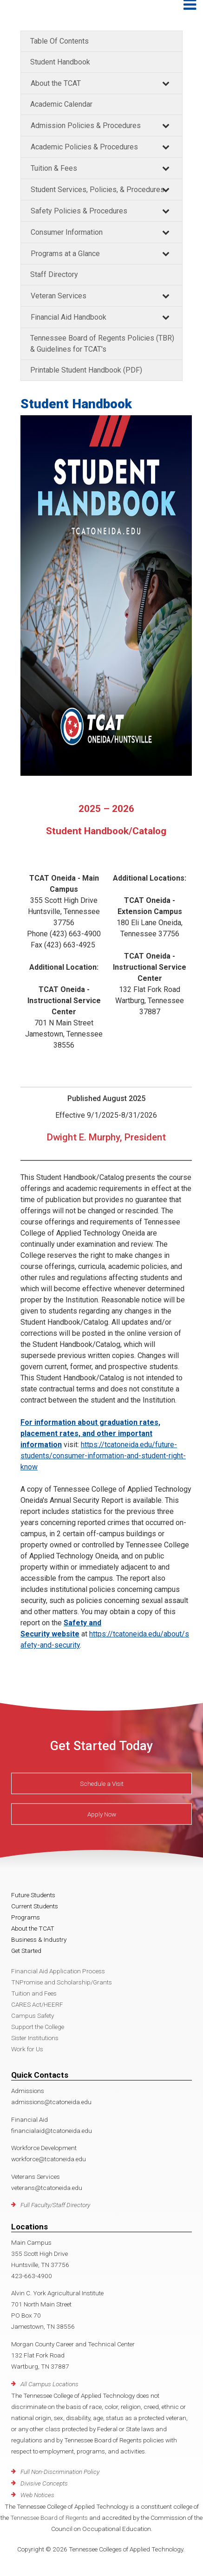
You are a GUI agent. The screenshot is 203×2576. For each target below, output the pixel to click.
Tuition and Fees (34, 1993)
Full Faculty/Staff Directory (55, 2205)
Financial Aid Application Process (58, 1971)
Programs (25, 1917)
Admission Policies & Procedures (86, 125)
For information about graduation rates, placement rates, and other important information (90, 1433)
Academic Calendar (61, 104)
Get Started (26, 1950)
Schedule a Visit (102, 1783)
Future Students (33, 1895)
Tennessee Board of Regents (49, 2517)
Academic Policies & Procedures (84, 146)
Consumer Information (67, 232)
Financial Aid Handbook (68, 317)
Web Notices (37, 2495)
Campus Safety (32, 2015)
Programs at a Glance (65, 253)
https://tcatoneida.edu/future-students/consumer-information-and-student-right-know (103, 1455)
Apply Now (101, 1814)
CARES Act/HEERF (37, 2004)
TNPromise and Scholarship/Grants (61, 1982)
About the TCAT (56, 83)
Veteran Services (58, 295)
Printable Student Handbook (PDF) (86, 370)
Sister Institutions (35, 2037)
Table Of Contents (59, 41)
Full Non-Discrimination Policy (59, 2471)
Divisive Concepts (44, 2483)
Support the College (37, 2026)
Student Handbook (60, 62)
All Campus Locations (49, 2384)
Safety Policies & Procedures (79, 210)
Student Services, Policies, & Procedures (97, 189)
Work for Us (27, 2049)
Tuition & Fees (54, 168)
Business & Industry (38, 1939)
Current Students (34, 1906)
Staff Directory (54, 274)
